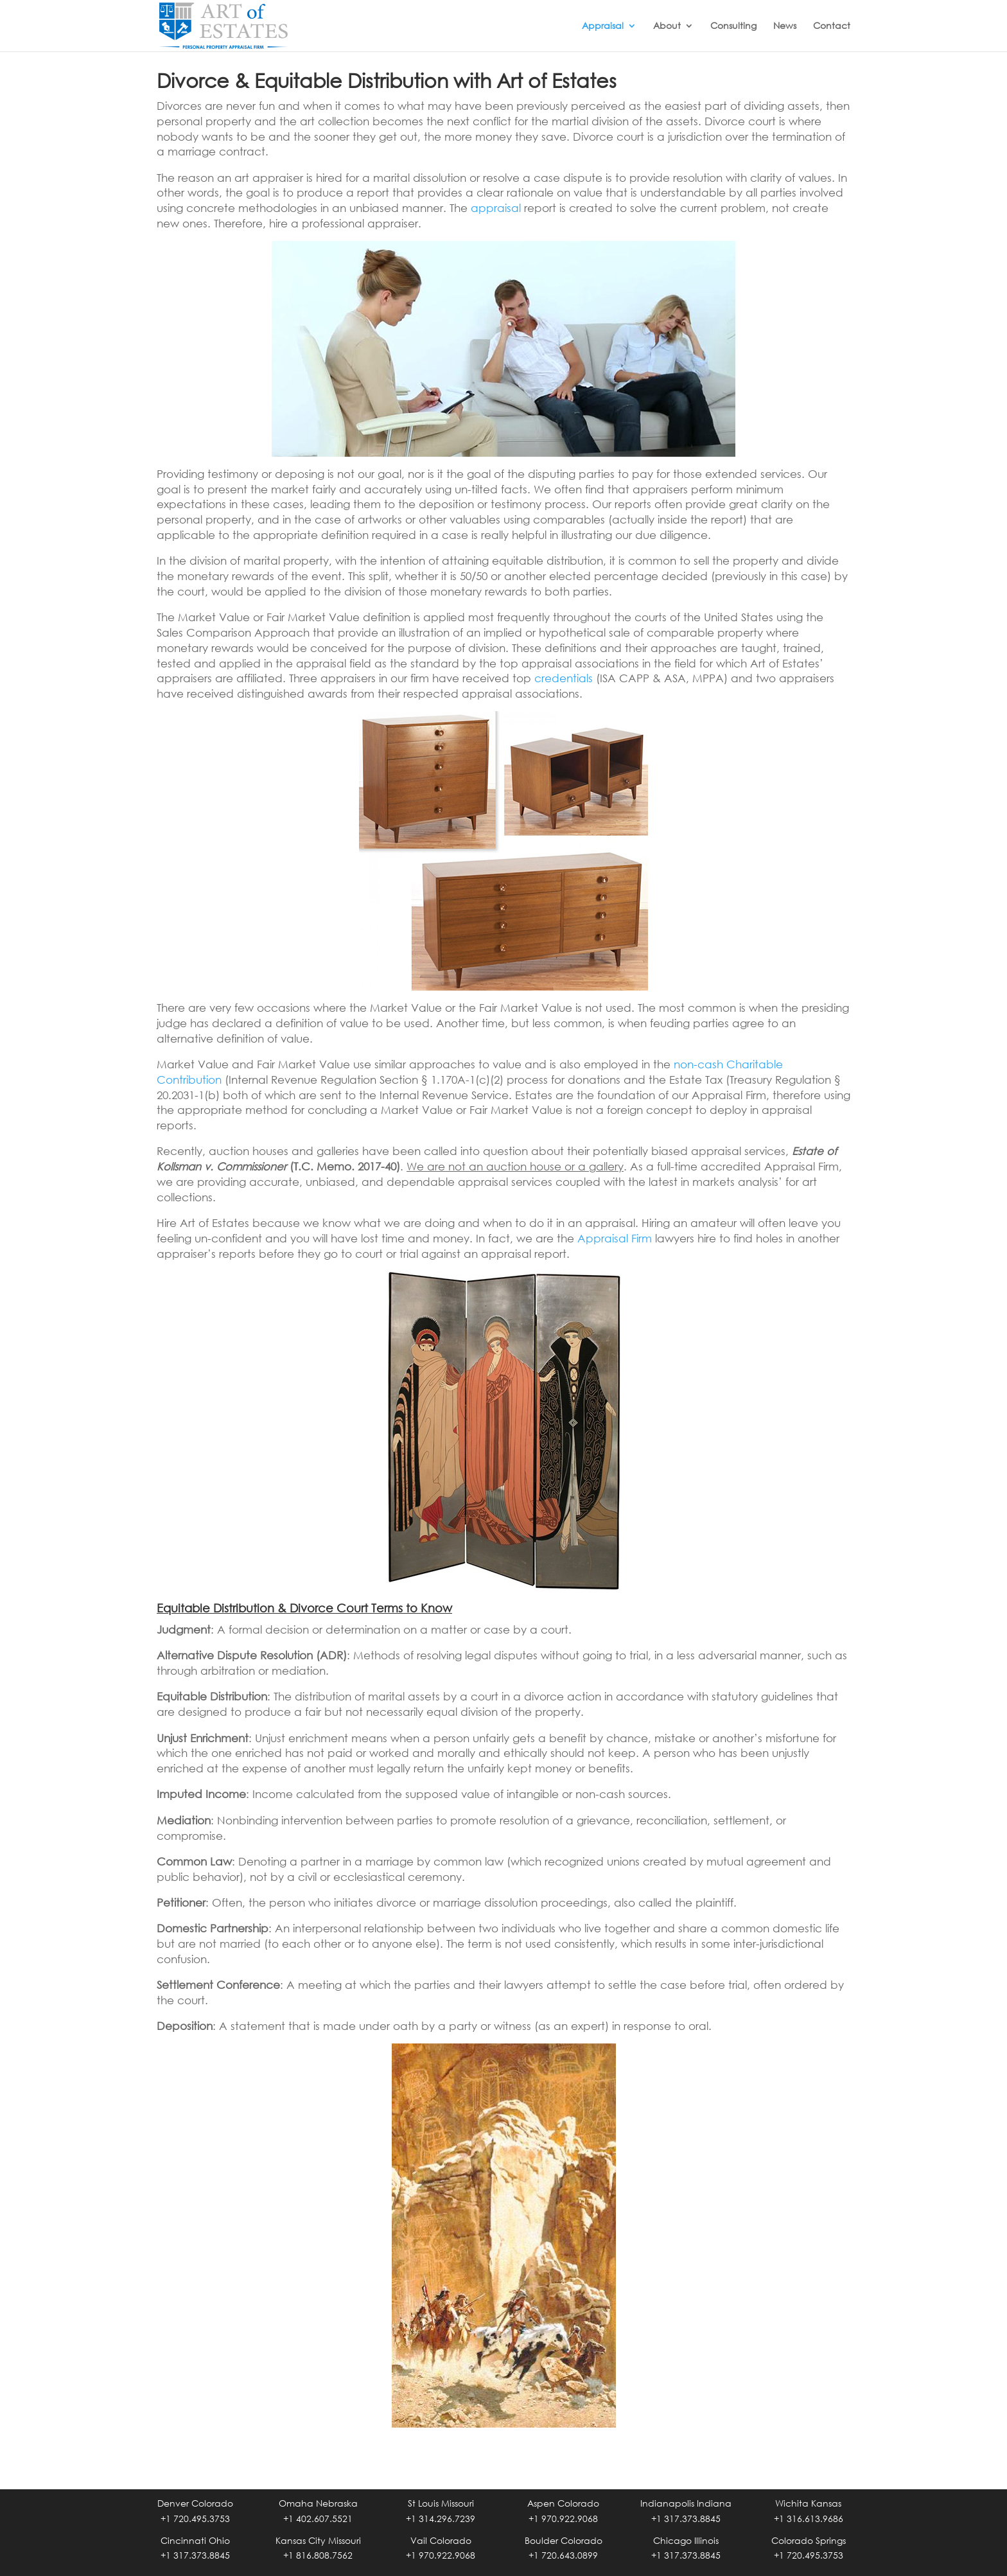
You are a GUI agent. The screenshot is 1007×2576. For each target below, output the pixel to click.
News (784, 26)
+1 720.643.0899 (563, 2555)
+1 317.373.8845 (686, 2518)
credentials (563, 678)
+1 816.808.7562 (318, 2555)
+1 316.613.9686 (808, 2518)
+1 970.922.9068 (563, 2518)
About (667, 26)
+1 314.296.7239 (440, 2518)
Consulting (733, 26)
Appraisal (603, 26)
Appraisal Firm (614, 1238)
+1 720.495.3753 (195, 2518)
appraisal (496, 208)
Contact (831, 26)
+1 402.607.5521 (318, 2518)
